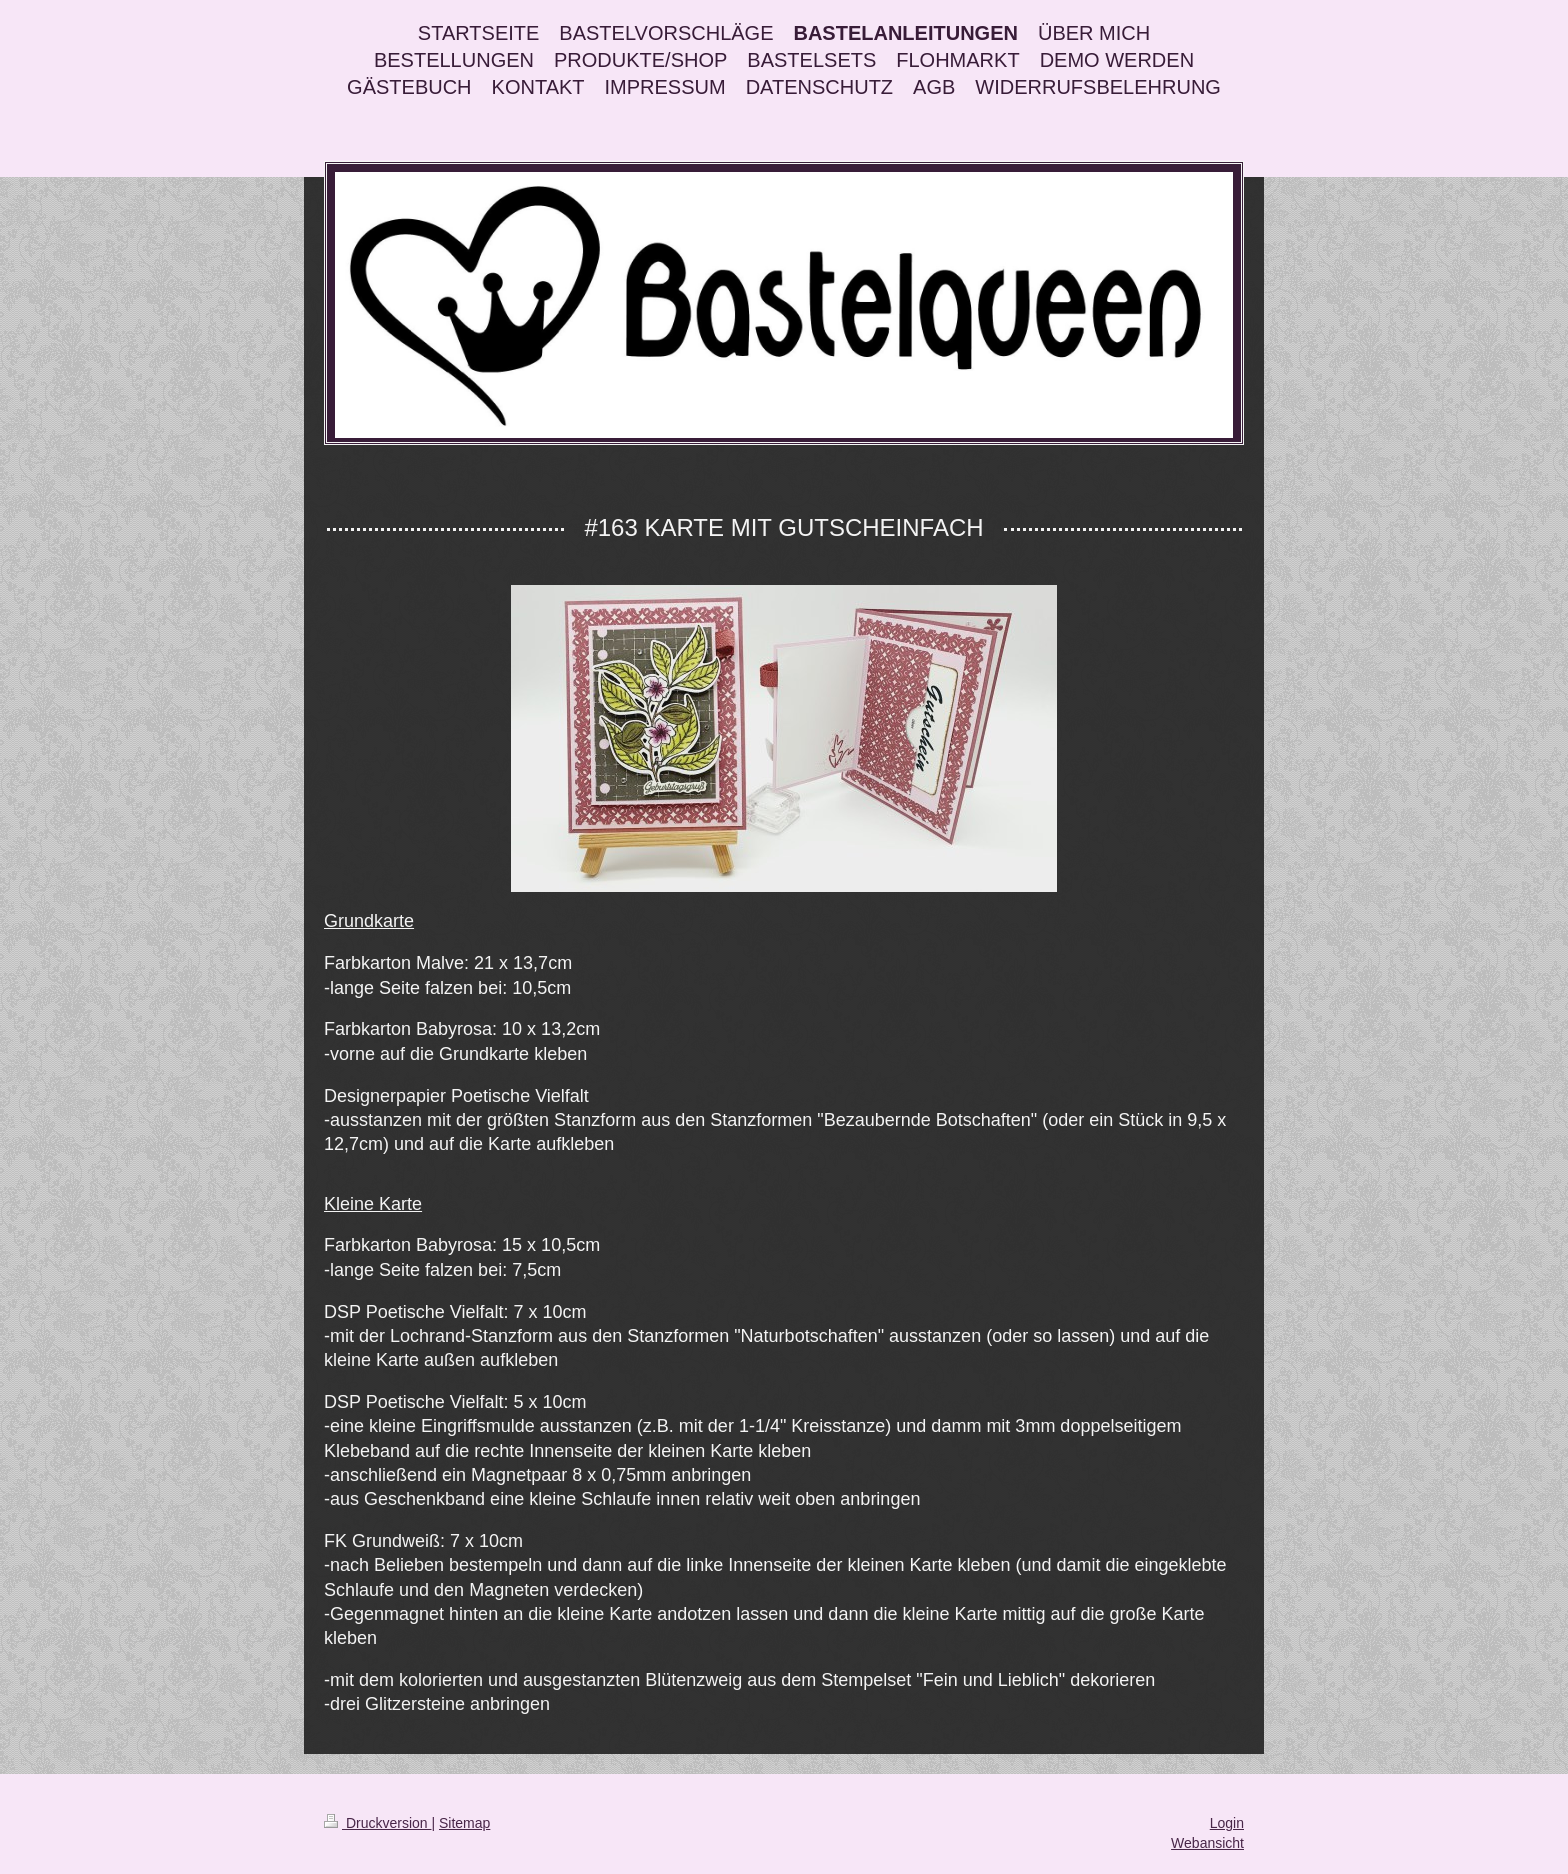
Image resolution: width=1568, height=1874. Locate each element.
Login (1227, 1823)
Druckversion (377, 1823)
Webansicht (1207, 1843)
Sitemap (464, 1823)
